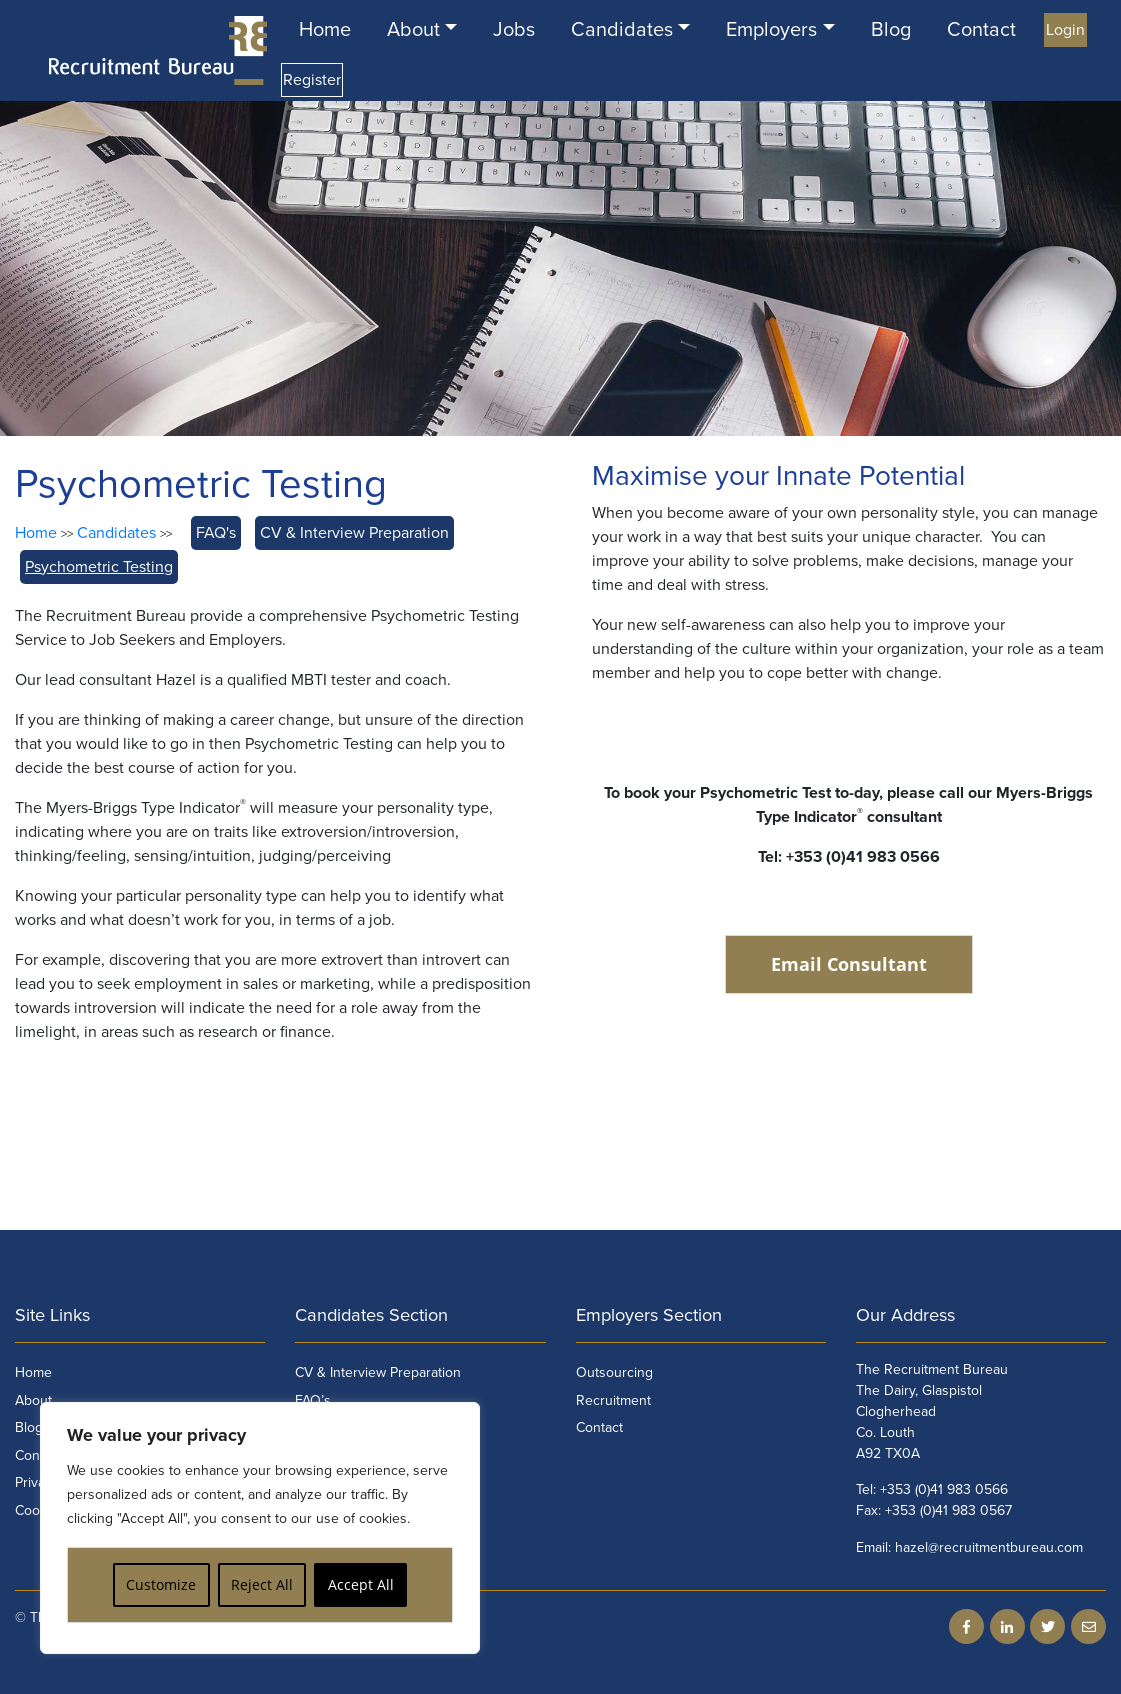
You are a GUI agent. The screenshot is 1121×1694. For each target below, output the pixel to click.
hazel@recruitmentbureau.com (989, 1547)
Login (1065, 30)
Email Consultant (849, 964)
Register (312, 80)
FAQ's (216, 533)
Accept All (361, 1584)
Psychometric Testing (99, 567)
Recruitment (613, 1400)
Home (325, 30)
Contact (981, 30)
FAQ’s (313, 1400)
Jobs (514, 30)
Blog (891, 30)
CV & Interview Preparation (354, 533)
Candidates (622, 30)
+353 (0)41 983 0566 (944, 1489)
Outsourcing (614, 1372)
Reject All (262, 1584)
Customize (161, 1584)
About (413, 30)
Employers (771, 30)
